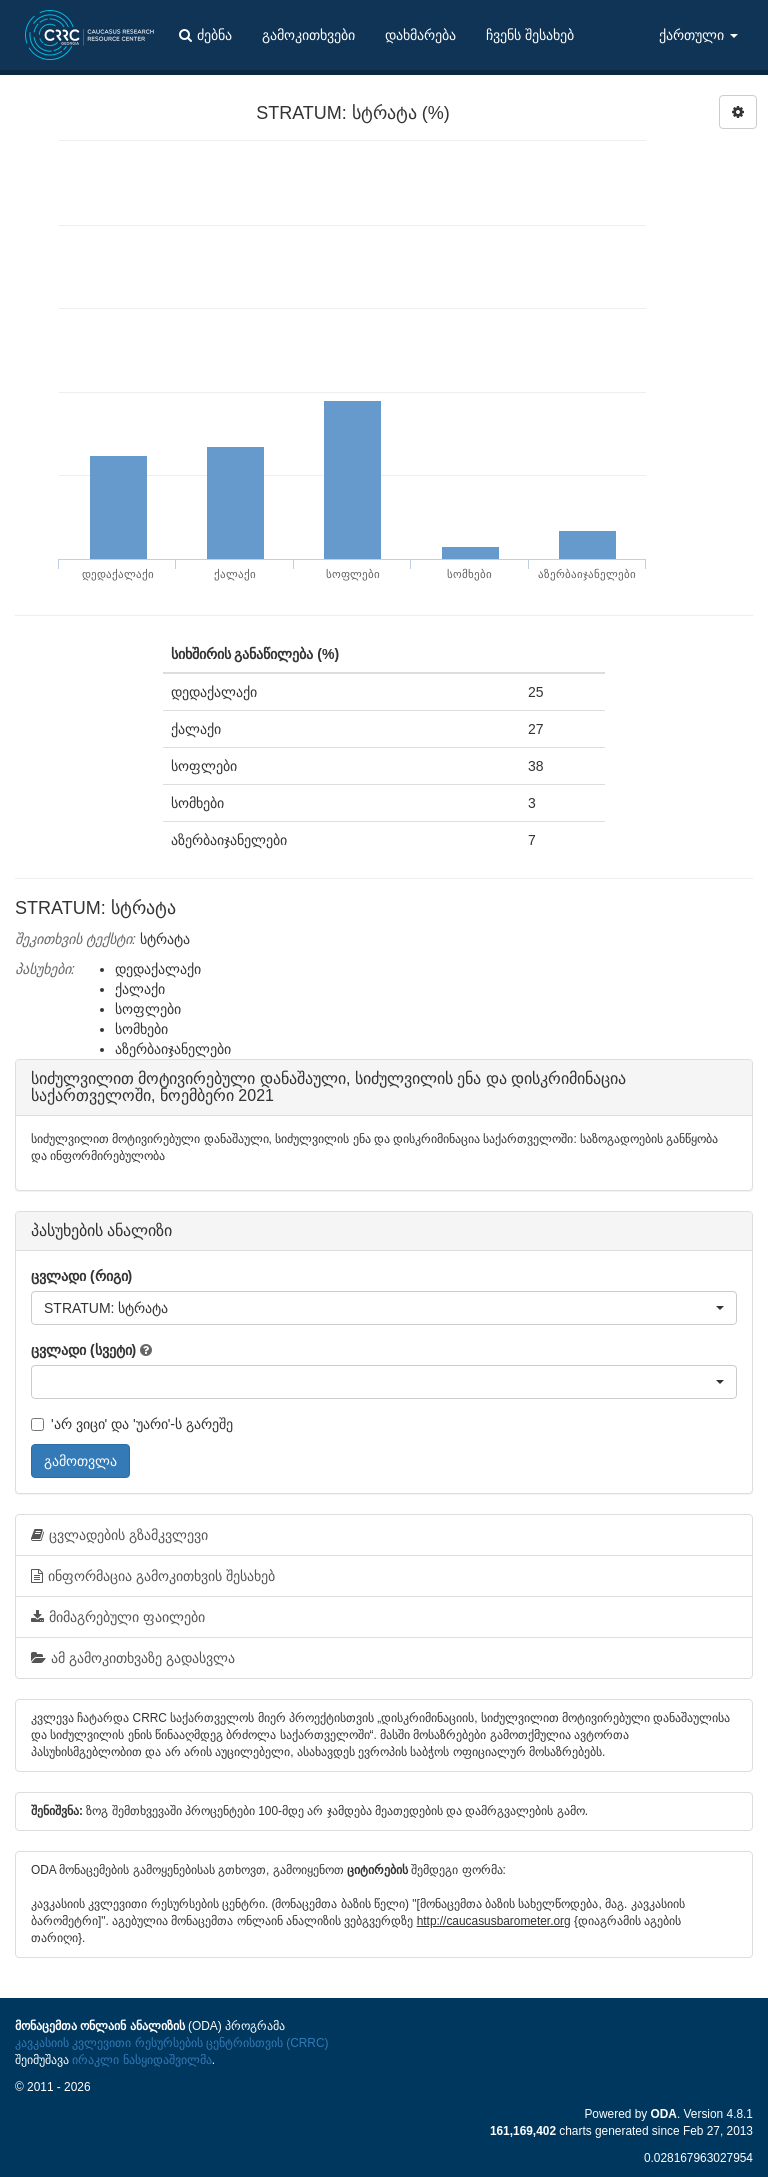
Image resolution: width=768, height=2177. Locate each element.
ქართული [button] (698, 35)
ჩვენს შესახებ (530, 35)
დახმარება (420, 35)
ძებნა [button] (205, 35)
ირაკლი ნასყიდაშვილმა (141, 2060)
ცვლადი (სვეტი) (83, 1350)
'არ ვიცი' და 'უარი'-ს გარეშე (132, 1424)
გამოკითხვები (308, 35)
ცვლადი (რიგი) (81, 1276)
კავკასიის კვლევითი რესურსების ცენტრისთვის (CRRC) (171, 2043)
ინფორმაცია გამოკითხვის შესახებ (153, 1576)
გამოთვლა (80, 1461)
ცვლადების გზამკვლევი (119, 1535)
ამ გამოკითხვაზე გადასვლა (133, 1658)
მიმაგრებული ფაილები (118, 1617)
